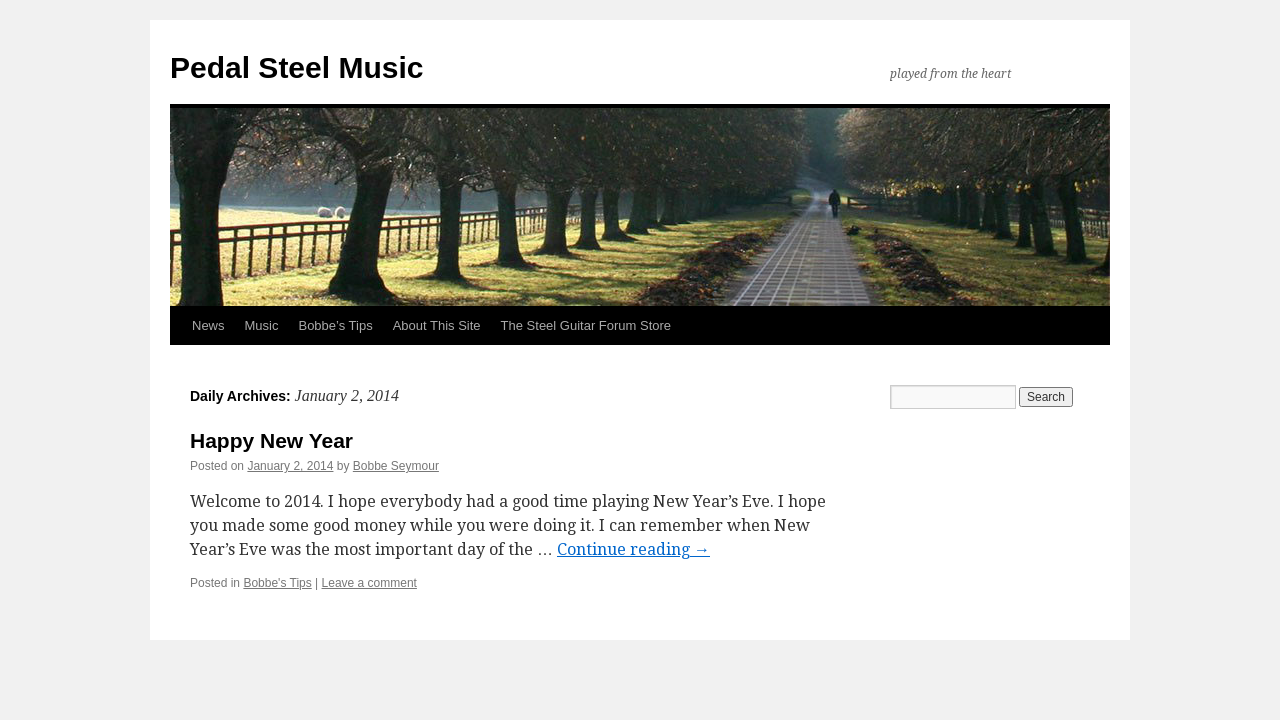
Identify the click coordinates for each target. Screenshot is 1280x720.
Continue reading (633, 549)
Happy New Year (271, 440)
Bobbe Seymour (396, 466)
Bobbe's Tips (277, 583)
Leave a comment (369, 583)
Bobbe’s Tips (335, 325)
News (208, 325)
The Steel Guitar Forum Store (586, 325)
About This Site (437, 325)
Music (262, 325)
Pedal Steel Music (296, 67)
